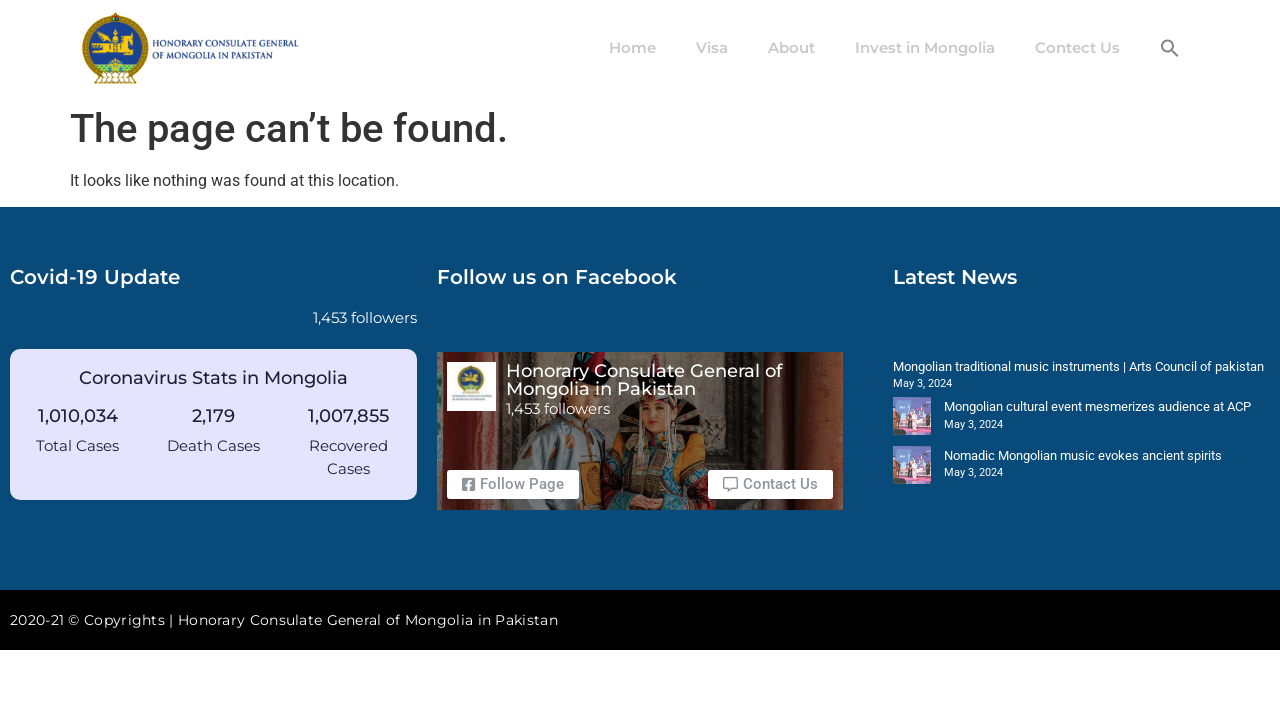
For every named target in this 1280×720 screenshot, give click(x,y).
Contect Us (1077, 47)
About (791, 47)
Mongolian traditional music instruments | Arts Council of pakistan (1078, 366)
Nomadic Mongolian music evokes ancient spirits (1083, 455)
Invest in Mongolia (925, 47)
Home (632, 47)
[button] (1170, 48)
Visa (712, 47)
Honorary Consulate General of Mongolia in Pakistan (644, 380)
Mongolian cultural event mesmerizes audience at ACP (1097, 406)
